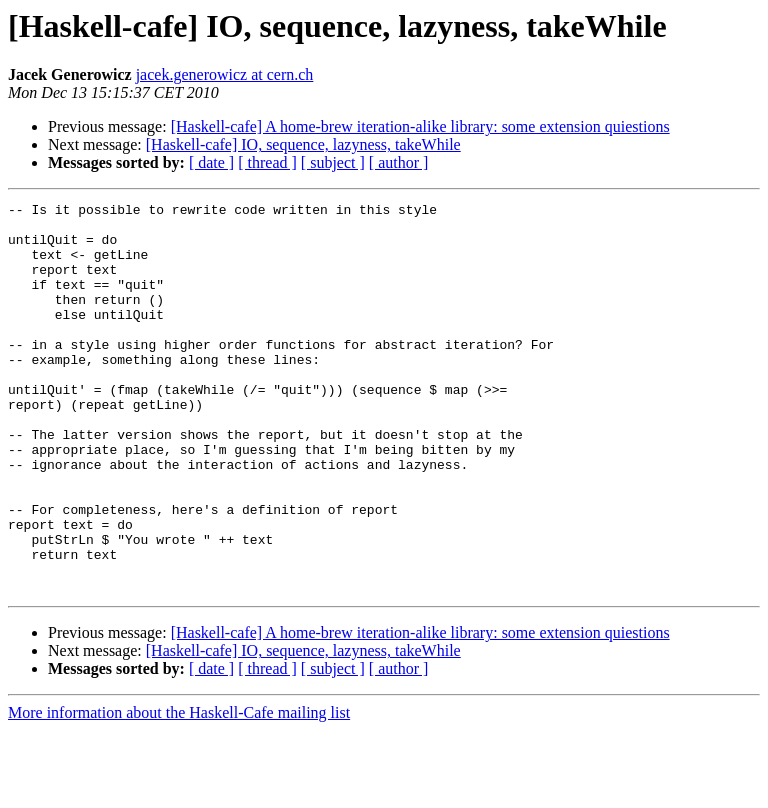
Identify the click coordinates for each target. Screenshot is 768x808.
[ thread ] (267, 162)
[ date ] (211, 162)
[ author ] (399, 162)
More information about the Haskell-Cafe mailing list (179, 790)
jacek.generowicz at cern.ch (225, 74)
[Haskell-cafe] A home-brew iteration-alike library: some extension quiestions (420, 126)
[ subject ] (333, 162)
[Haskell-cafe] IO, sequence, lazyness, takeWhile (303, 144)
